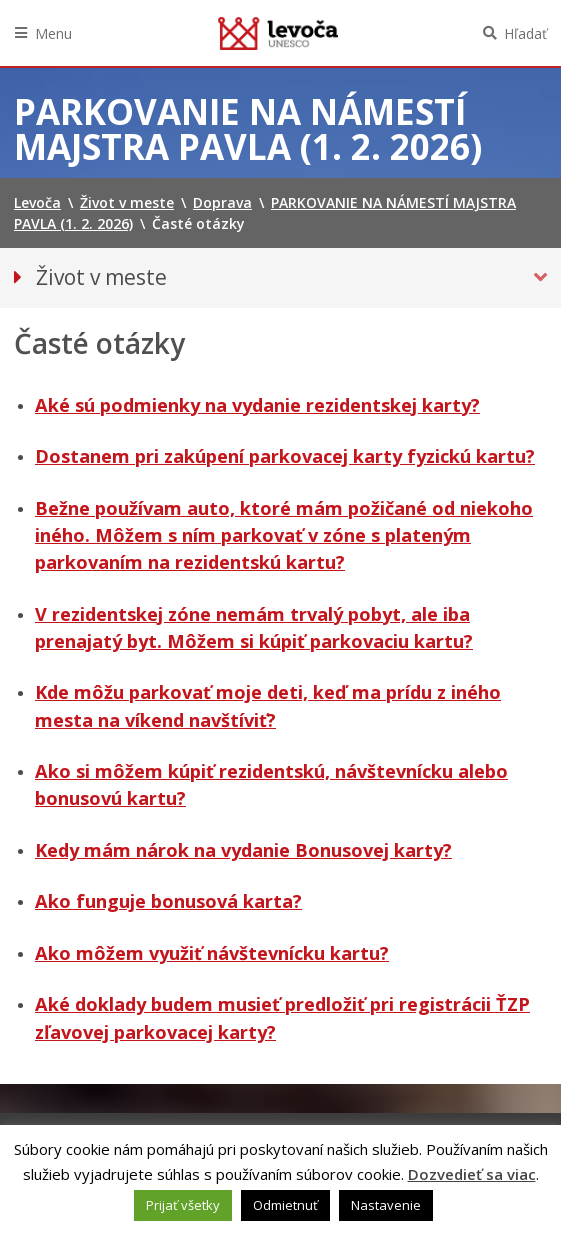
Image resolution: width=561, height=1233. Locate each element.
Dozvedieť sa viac (472, 1174)
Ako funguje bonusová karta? (168, 901)
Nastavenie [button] (386, 1205)
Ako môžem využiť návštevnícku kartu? (212, 953)
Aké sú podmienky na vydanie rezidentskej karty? (257, 405)
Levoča (278, 33)
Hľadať (525, 33)
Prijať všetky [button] (183, 1205)
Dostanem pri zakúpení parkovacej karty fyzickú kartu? (285, 456)
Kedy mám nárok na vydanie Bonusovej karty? (243, 850)
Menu (53, 33)
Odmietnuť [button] (285, 1205)
